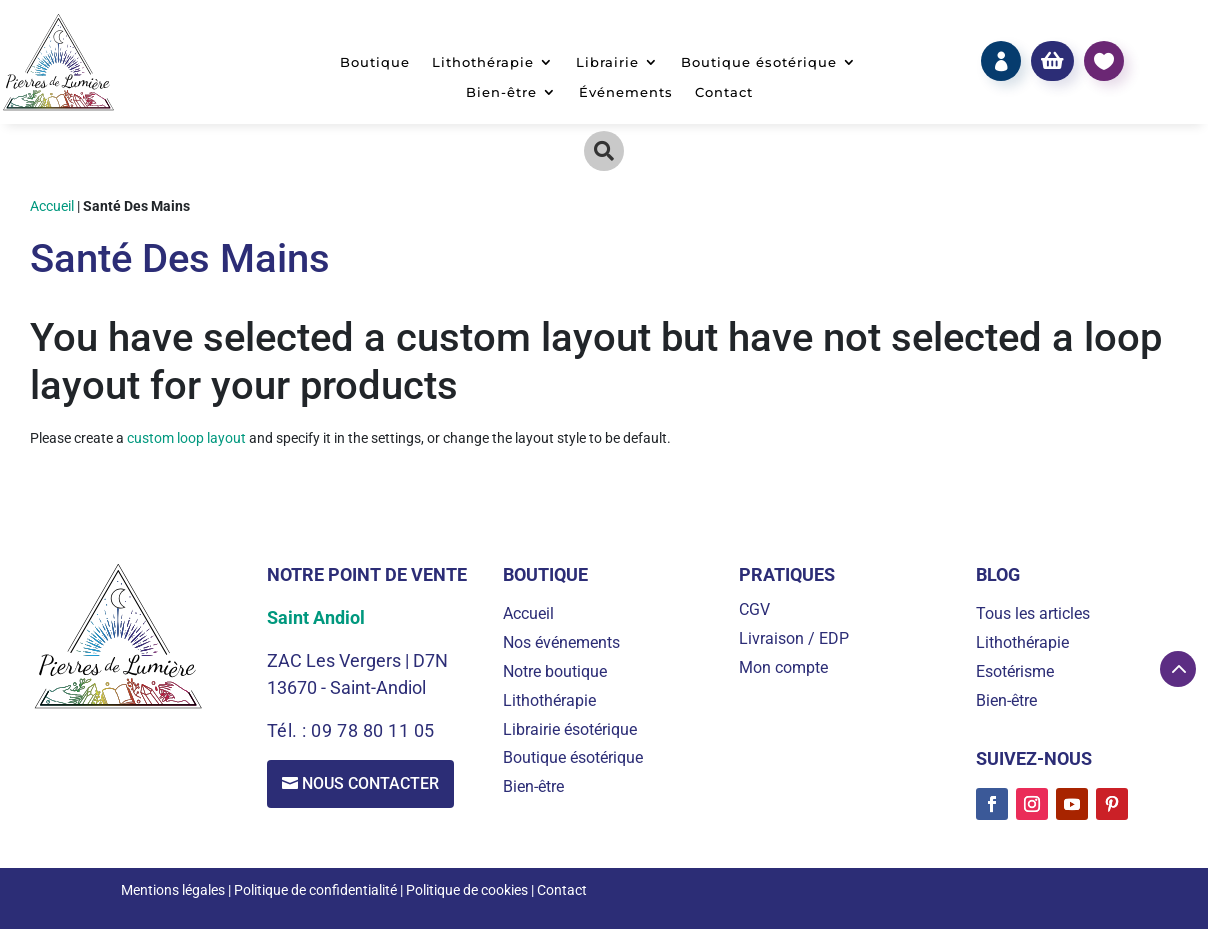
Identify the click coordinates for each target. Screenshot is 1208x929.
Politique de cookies (467, 890)
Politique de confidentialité (315, 890)
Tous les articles (1033, 613)
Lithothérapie (483, 62)
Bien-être (501, 92)
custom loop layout (186, 438)
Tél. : (289, 730)
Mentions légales (173, 890)
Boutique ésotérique (759, 62)
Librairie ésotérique (570, 729)
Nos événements (561, 642)
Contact (724, 92)
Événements (626, 92)
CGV (754, 609)
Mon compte (783, 667)
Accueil (52, 206)
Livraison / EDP (794, 638)
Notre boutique (555, 671)
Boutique (375, 62)
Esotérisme (1015, 671)
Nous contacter (371, 783)
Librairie (607, 62)
